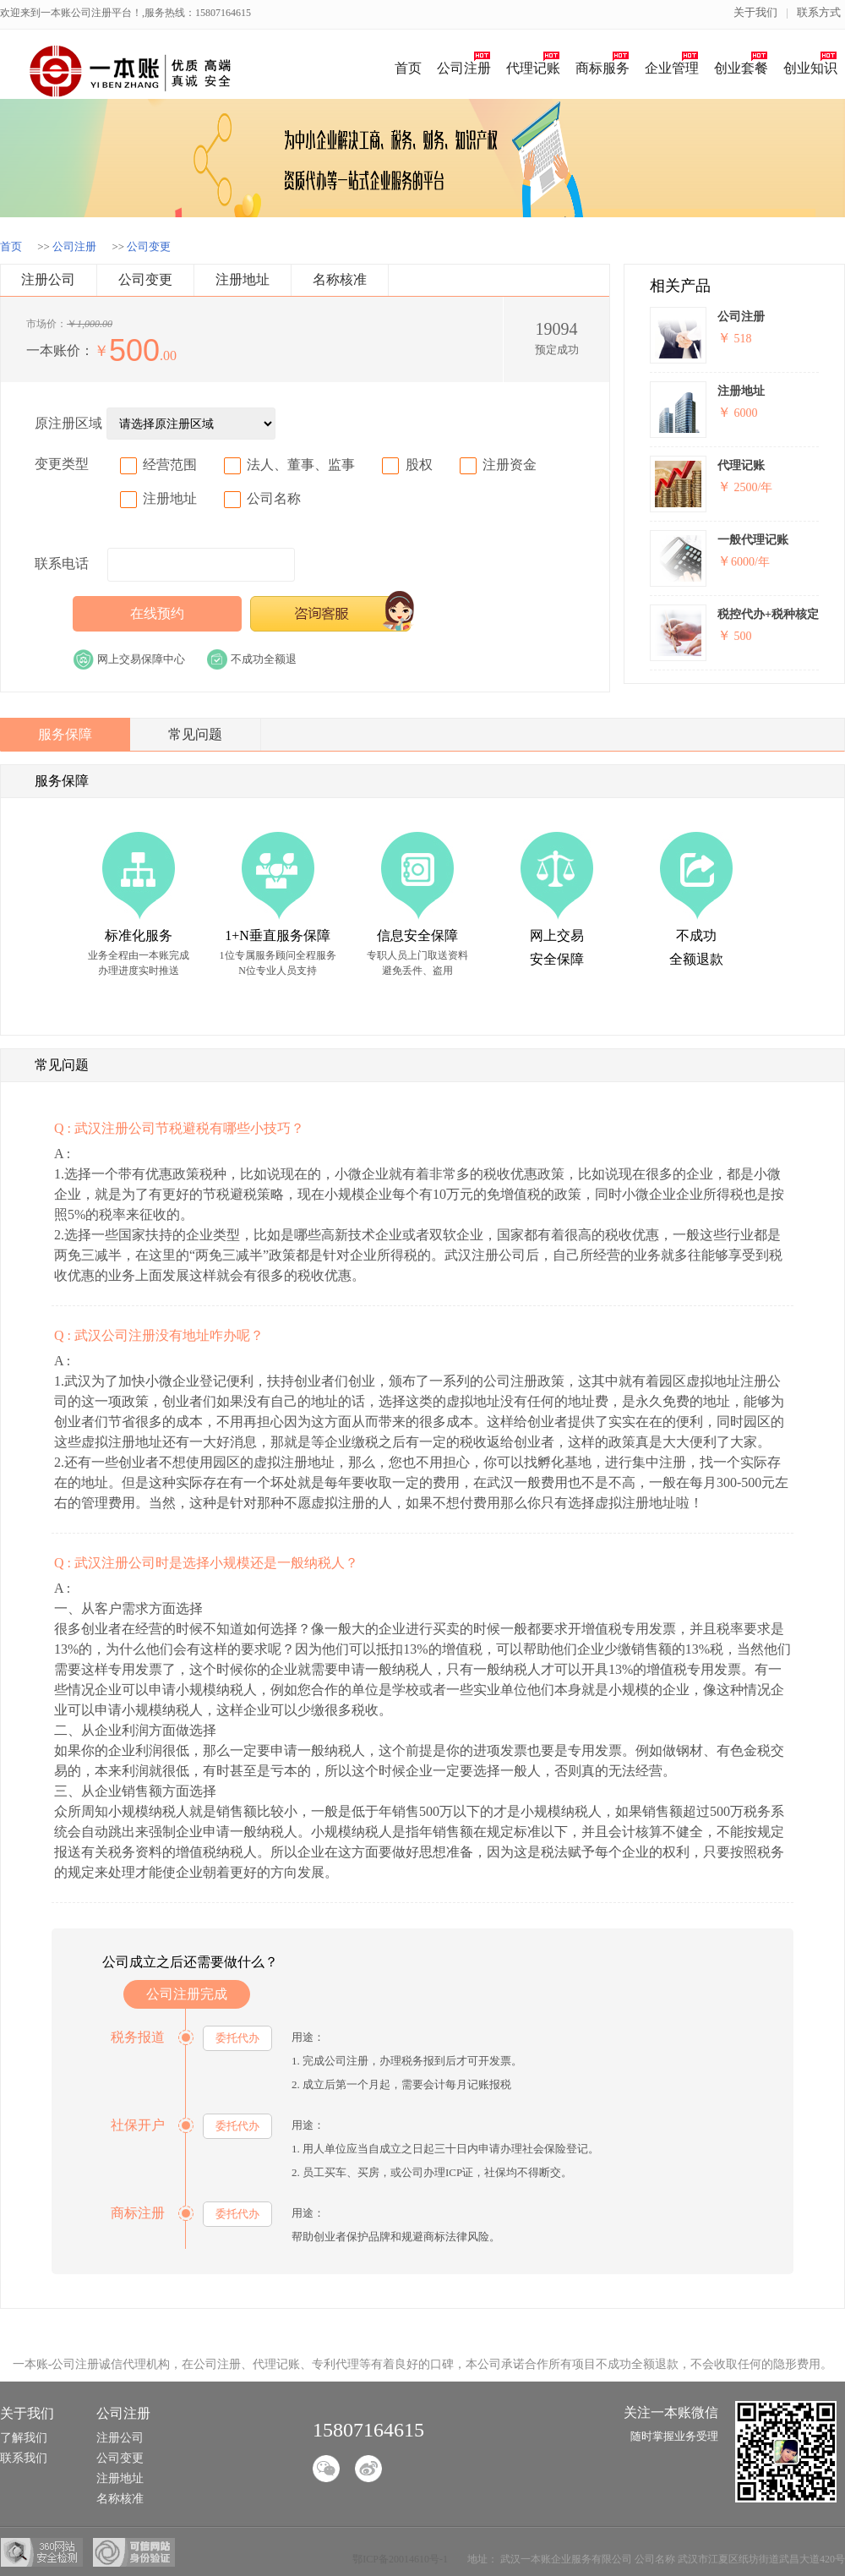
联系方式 (819, 12)
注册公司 (48, 279)
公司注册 (464, 68)
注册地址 (242, 279)
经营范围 (170, 464)
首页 (408, 68)
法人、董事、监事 (301, 464)
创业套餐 (741, 68)
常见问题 (195, 734)
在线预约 (157, 613)
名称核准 (340, 279)
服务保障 (65, 734)
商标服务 (602, 68)
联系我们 (23, 2458)
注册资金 (509, 464)
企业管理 (672, 68)
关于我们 (755, 12)
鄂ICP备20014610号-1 (400, 2559)
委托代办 (237, 2038)
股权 (419, 464)
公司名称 (274, 498)
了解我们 (23, 2437)
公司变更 (149, 246)
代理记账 (533, 68)
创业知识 (810, 68)
